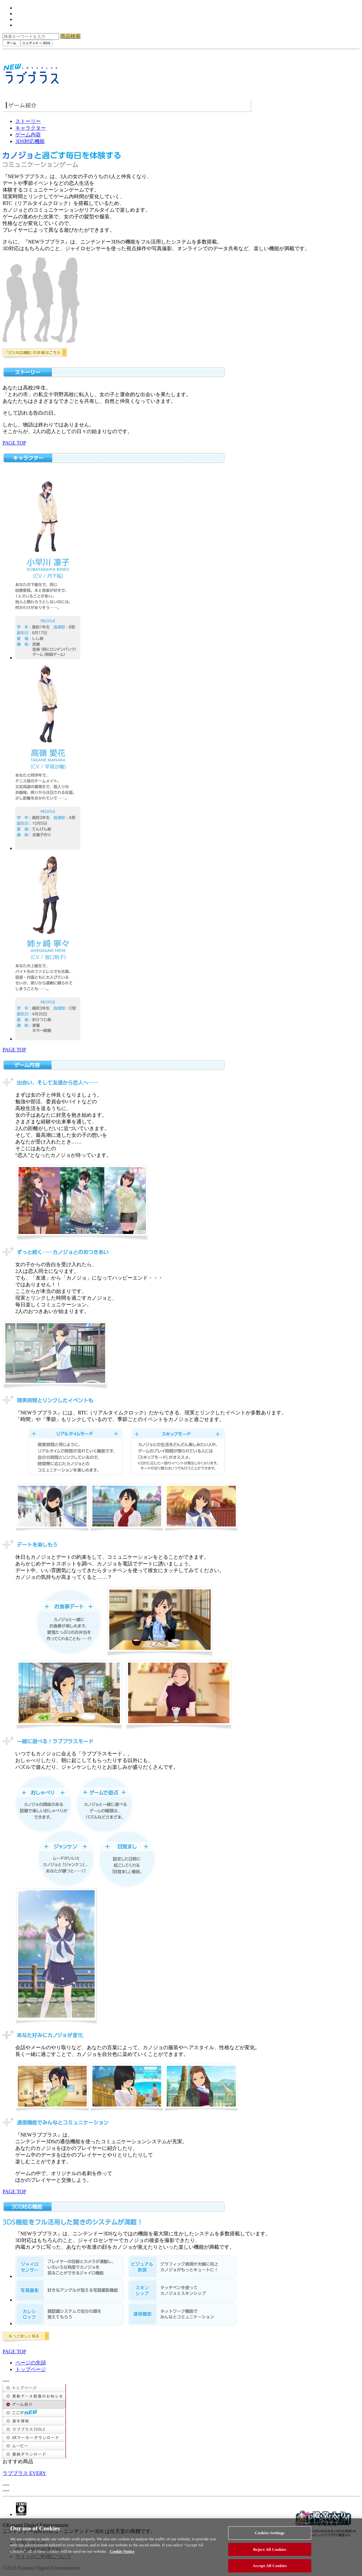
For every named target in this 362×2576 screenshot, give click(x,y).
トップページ (30, 2369)
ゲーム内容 (28, 134)
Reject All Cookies (269, 2553)
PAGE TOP (14, 443)
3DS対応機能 (30, 141)
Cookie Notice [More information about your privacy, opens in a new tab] (122, 2555)
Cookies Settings (270, 2536)
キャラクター (30, 128)
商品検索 (70, 36)
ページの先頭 (30, 2362)
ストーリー (28, 121)
